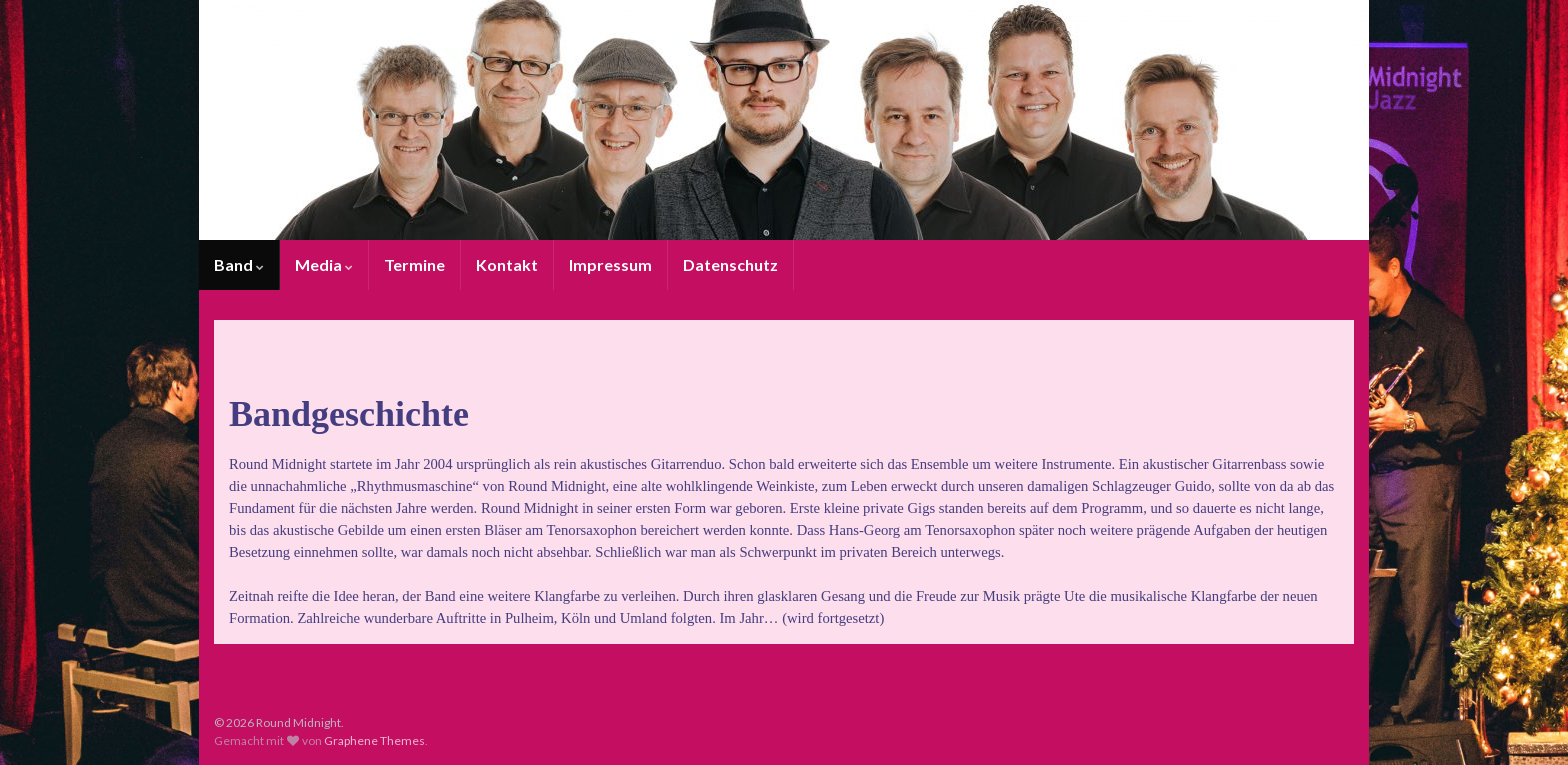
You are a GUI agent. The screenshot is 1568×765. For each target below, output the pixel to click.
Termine (414, 264)
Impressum (610, 264)
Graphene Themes (374, 740)
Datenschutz (730, 264)
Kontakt (507, 264)
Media (324, 264)
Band (239, 264)
